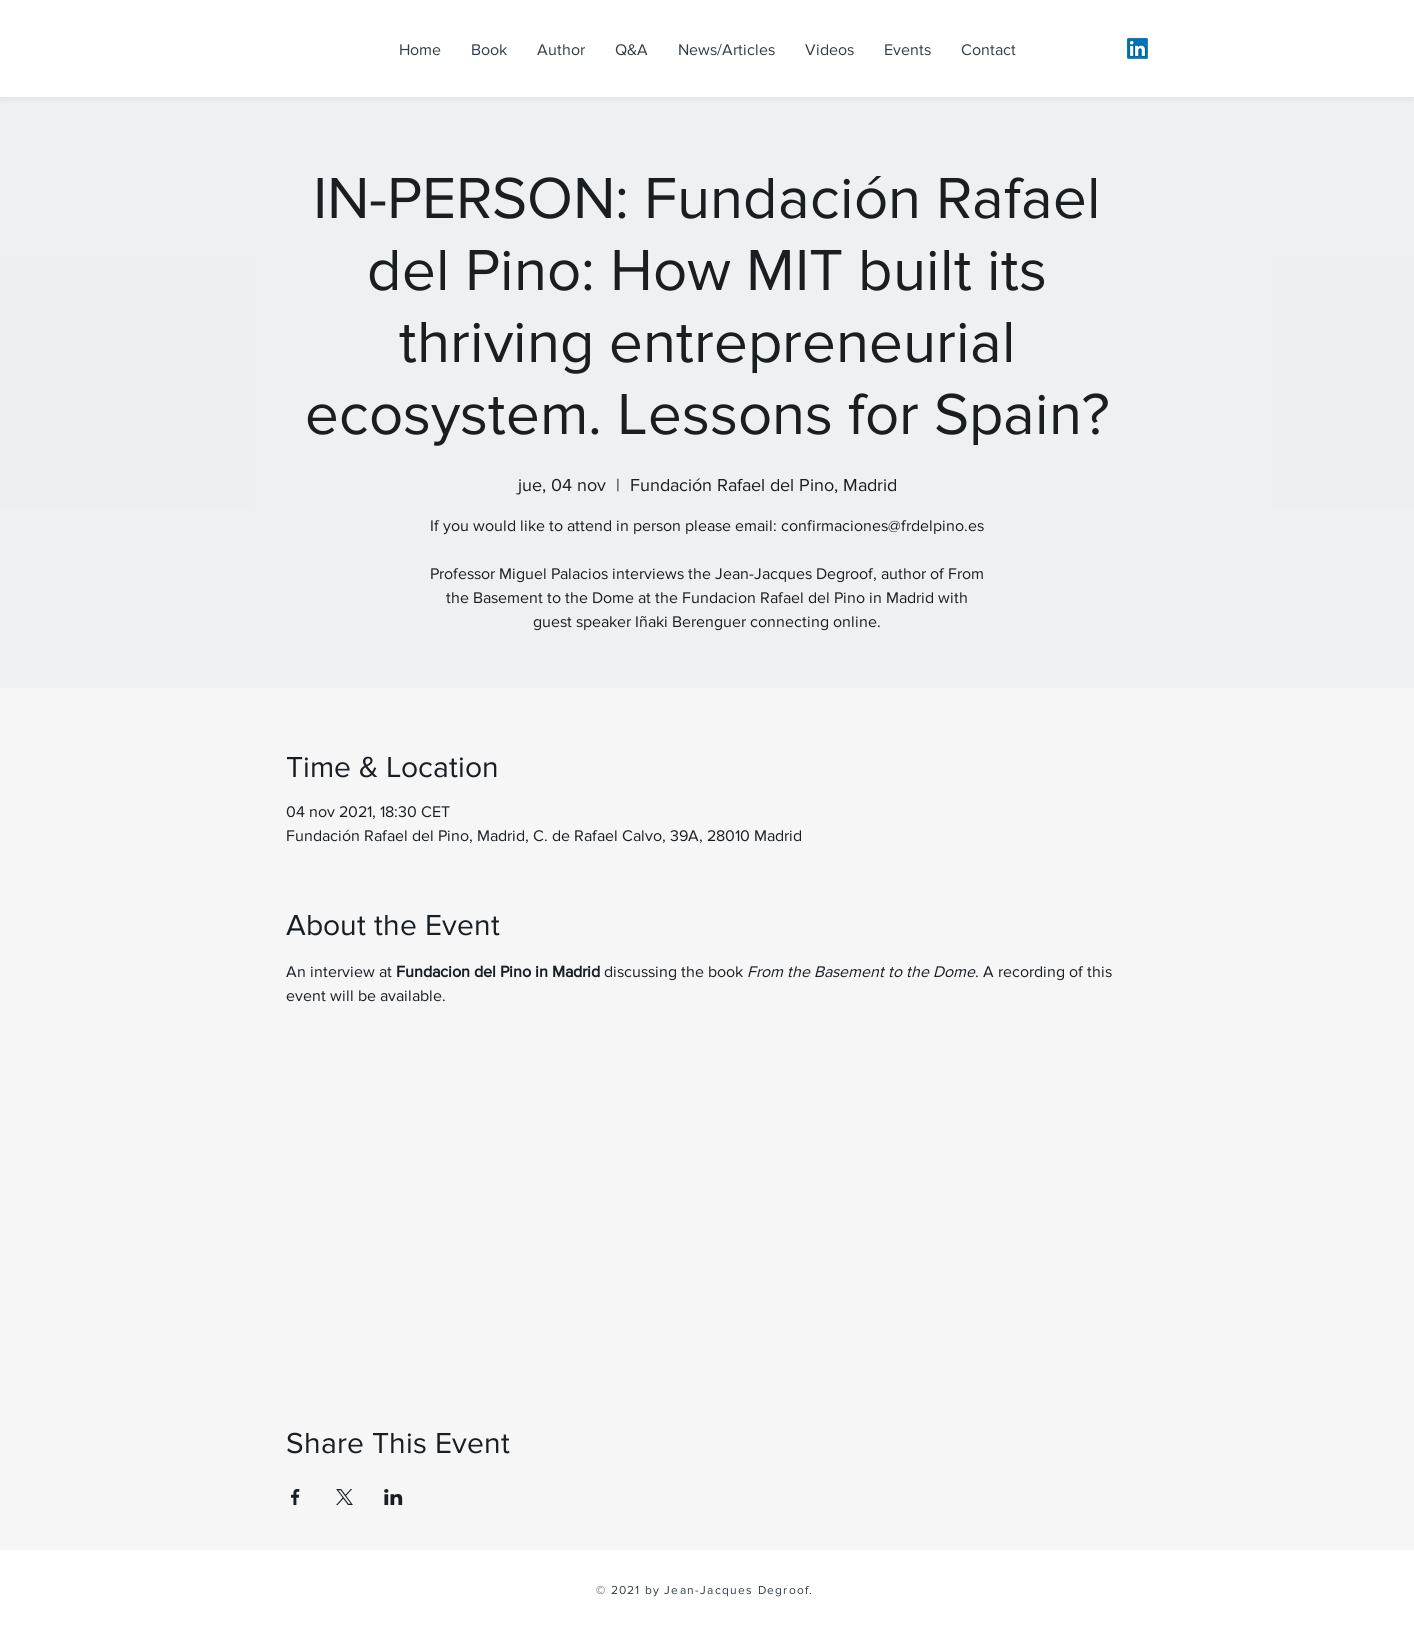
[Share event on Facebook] (295, 1497)
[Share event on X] (344, 1497)
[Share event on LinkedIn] (393, 1497)
